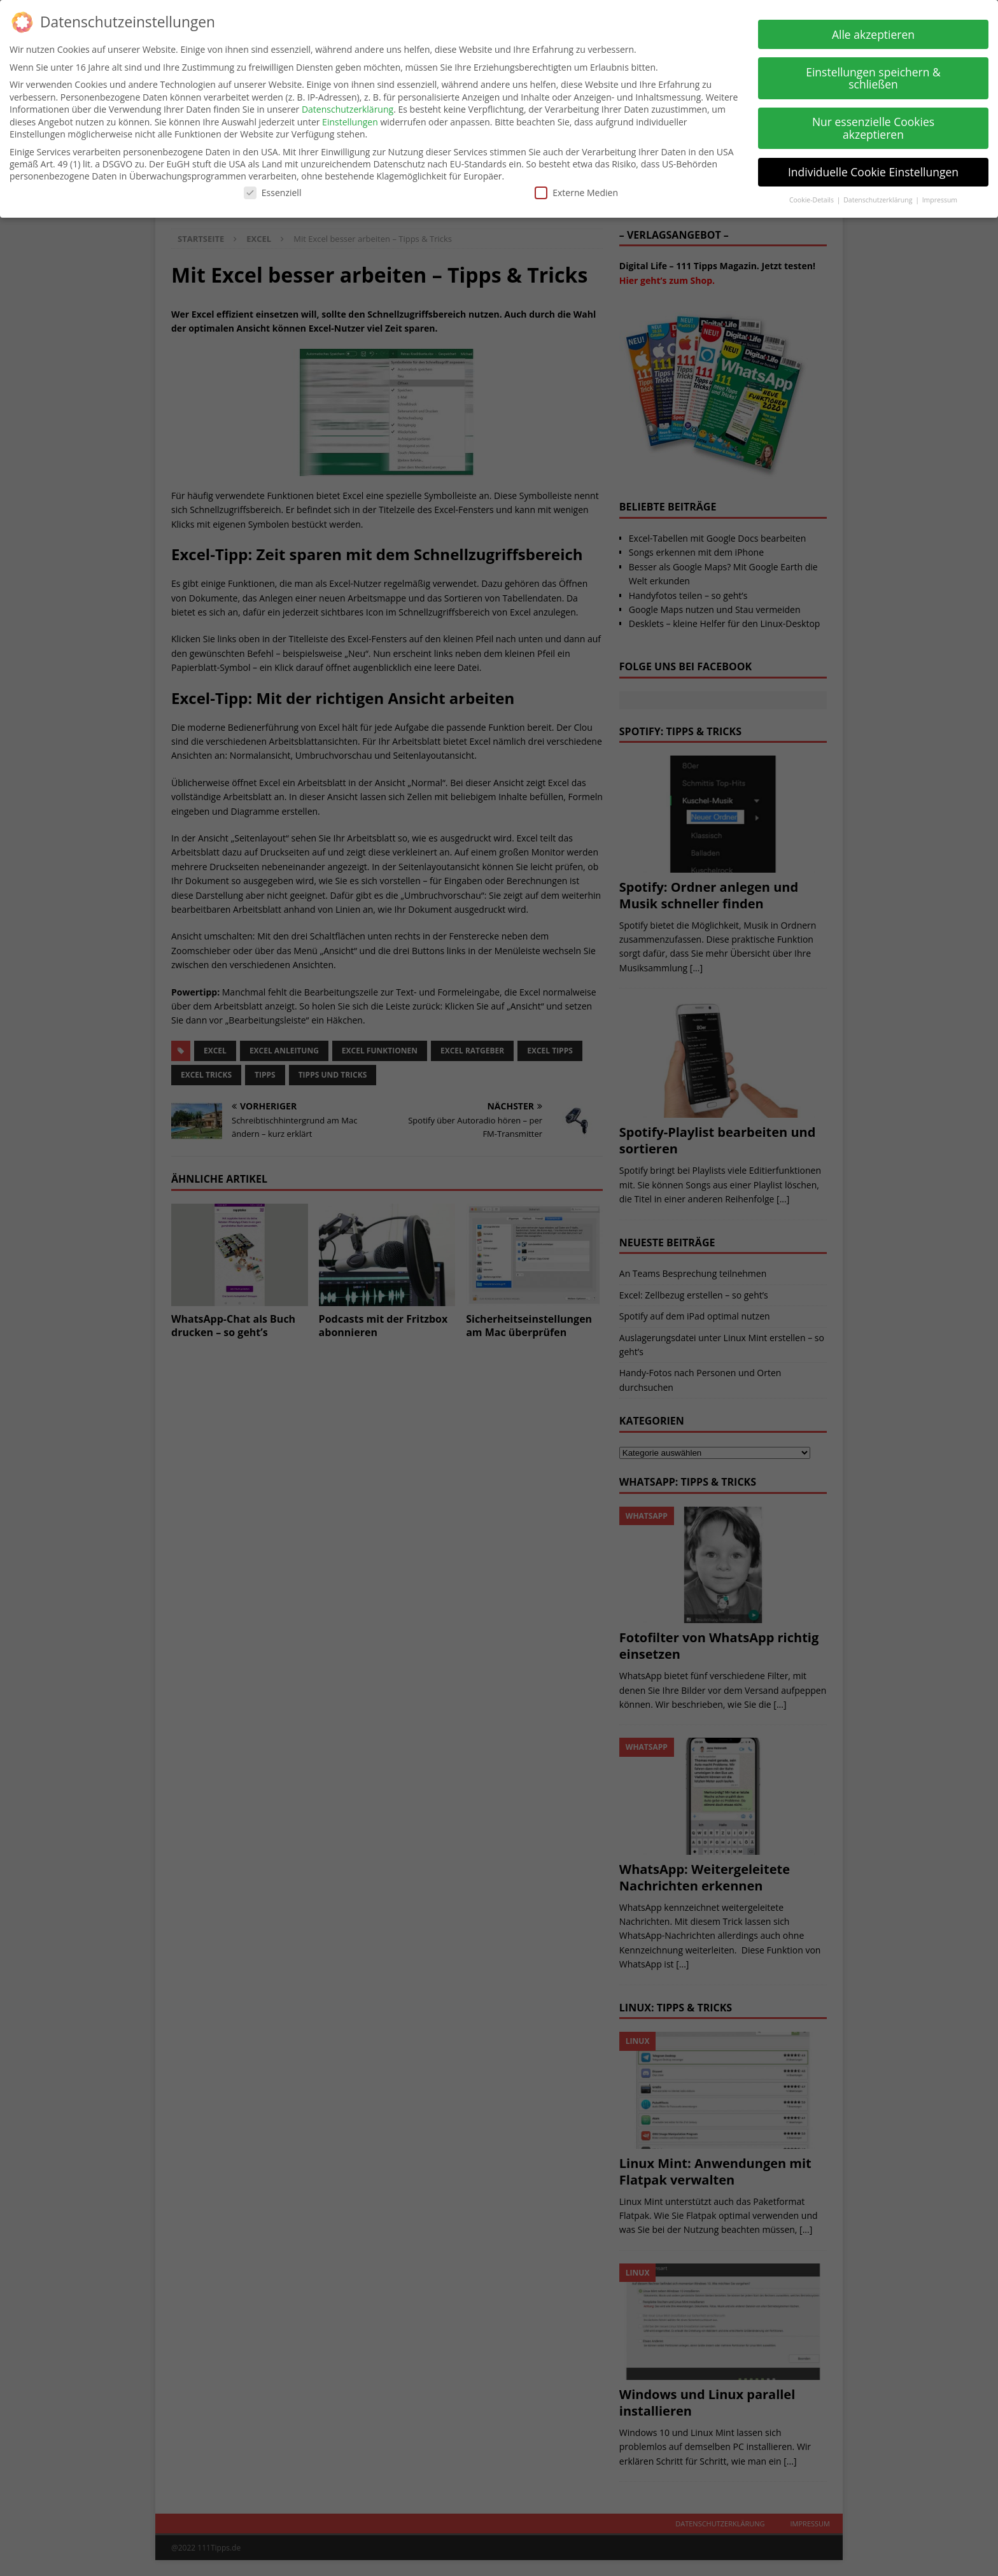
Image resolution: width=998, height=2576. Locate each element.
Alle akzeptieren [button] (873, 30)
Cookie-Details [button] (812, 196)
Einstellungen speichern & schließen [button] (873, 74)
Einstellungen (350, 118)
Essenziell (273, 189)
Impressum (939, 196)
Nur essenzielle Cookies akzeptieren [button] (873, 124)
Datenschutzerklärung (347, 105)
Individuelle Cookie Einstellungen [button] (873, 168)
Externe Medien (576, 189)
